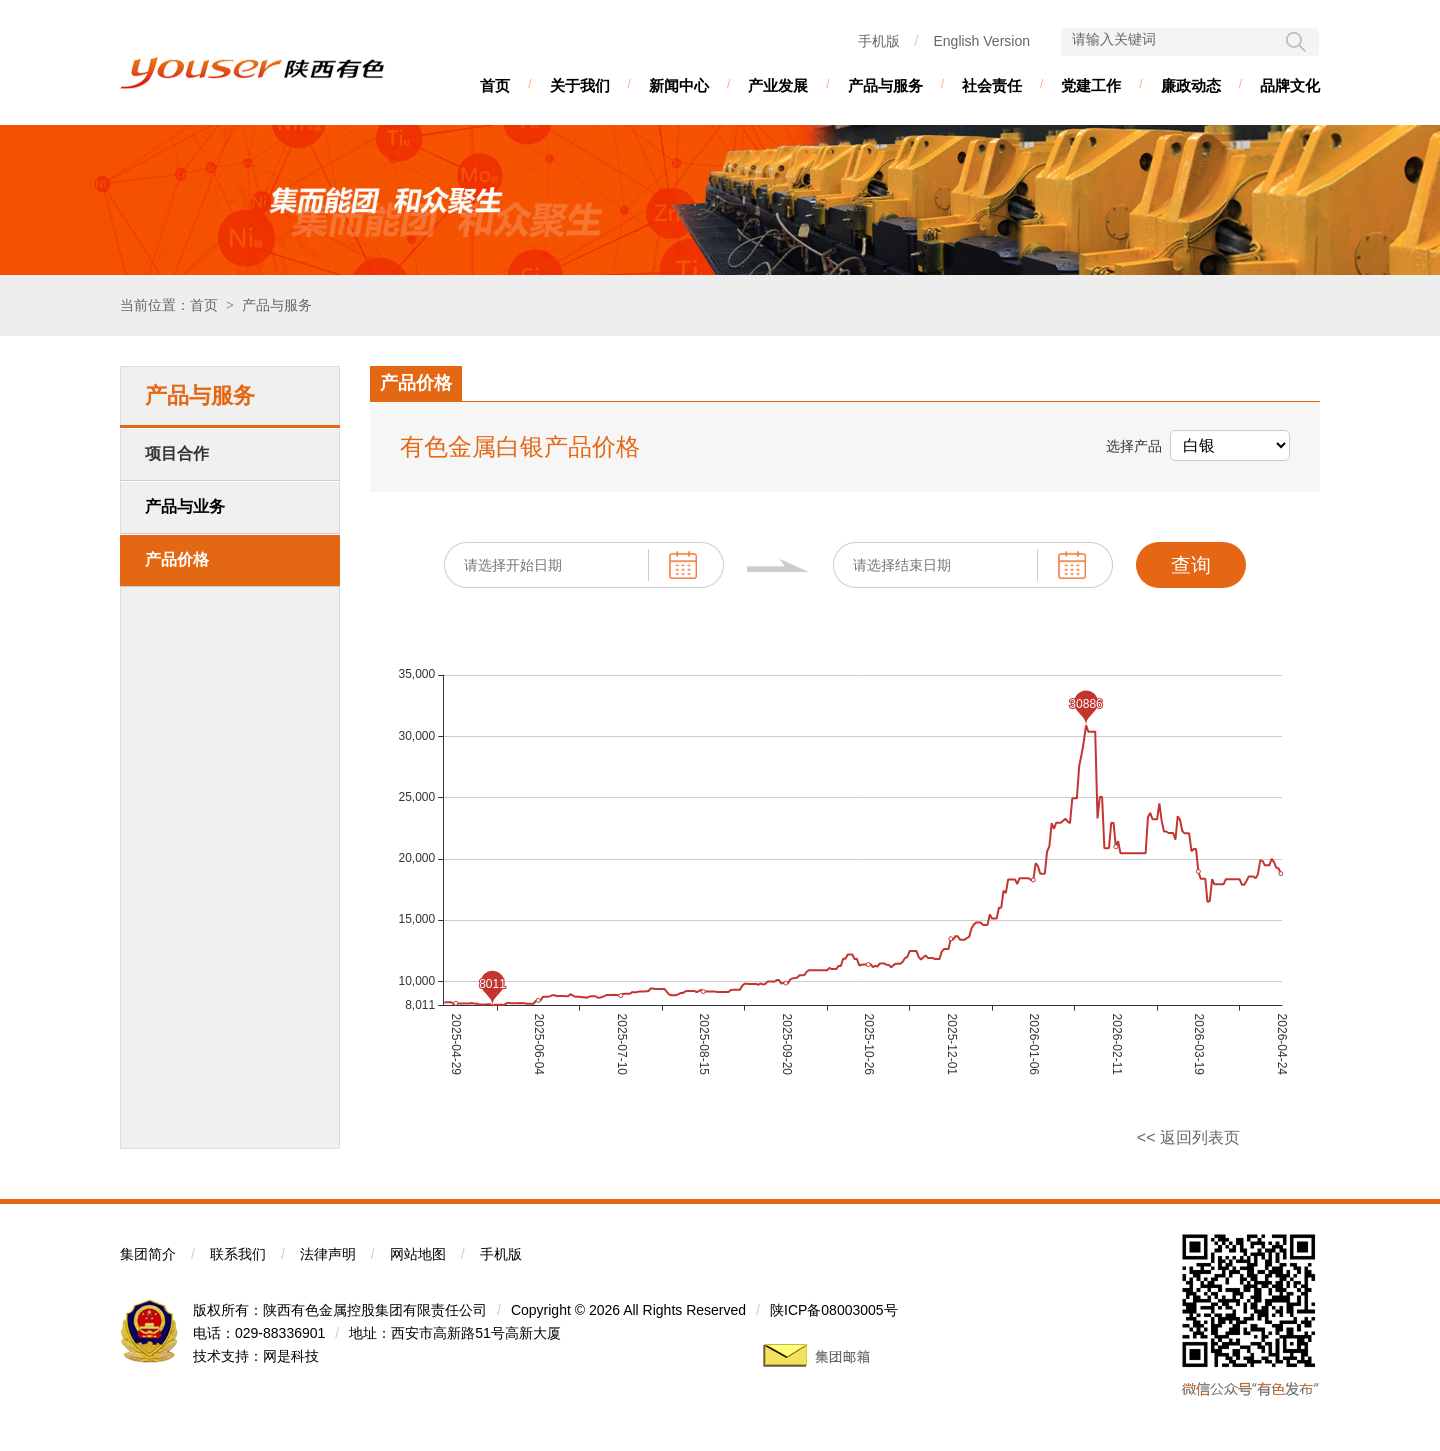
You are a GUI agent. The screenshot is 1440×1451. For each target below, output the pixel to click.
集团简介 (148, 1254)
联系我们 (238, 1254)
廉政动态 (1191, 85)
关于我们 (580, 85)
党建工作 (1091, 85)
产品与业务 (185, 506)
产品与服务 (885, 85)
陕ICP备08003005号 (834, 1310)
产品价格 (177, 559)
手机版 (879, 41)
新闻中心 (679, 85)
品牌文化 (1290, 85)
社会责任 (992, 85)
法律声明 (328, 1254)
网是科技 (291, 1356)
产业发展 (778, 85)
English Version (981, 41)
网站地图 (418, 1254)
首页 (495, 85)
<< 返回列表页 (1188, 1137)
